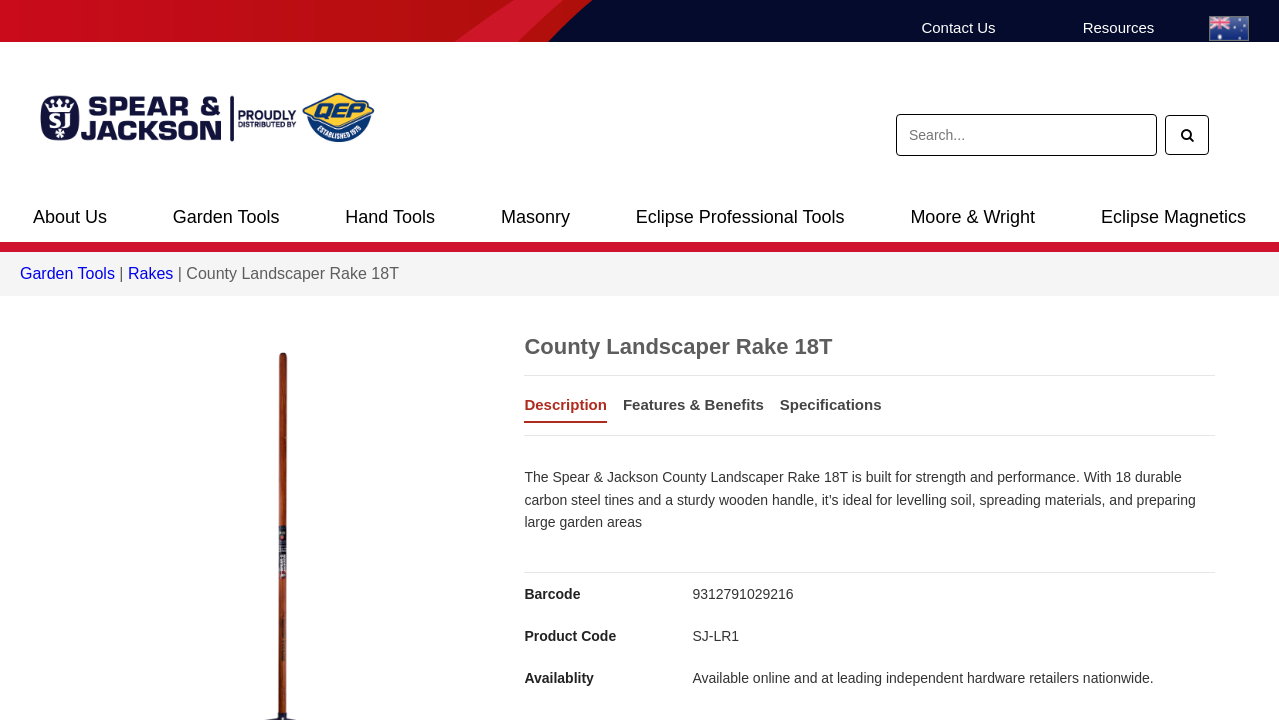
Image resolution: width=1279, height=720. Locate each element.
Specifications (831, 404)
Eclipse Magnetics (1173, 217)
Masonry (535, 217)
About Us (70, 217)
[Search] (1187, 135)
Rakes (150, 273)
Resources (1119, 27)
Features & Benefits (693, 404)
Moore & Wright (972, 217)
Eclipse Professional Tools (740, 217)
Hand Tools (390, 217)
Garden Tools (226, 217)
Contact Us (958, 27)
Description (565, 404)
